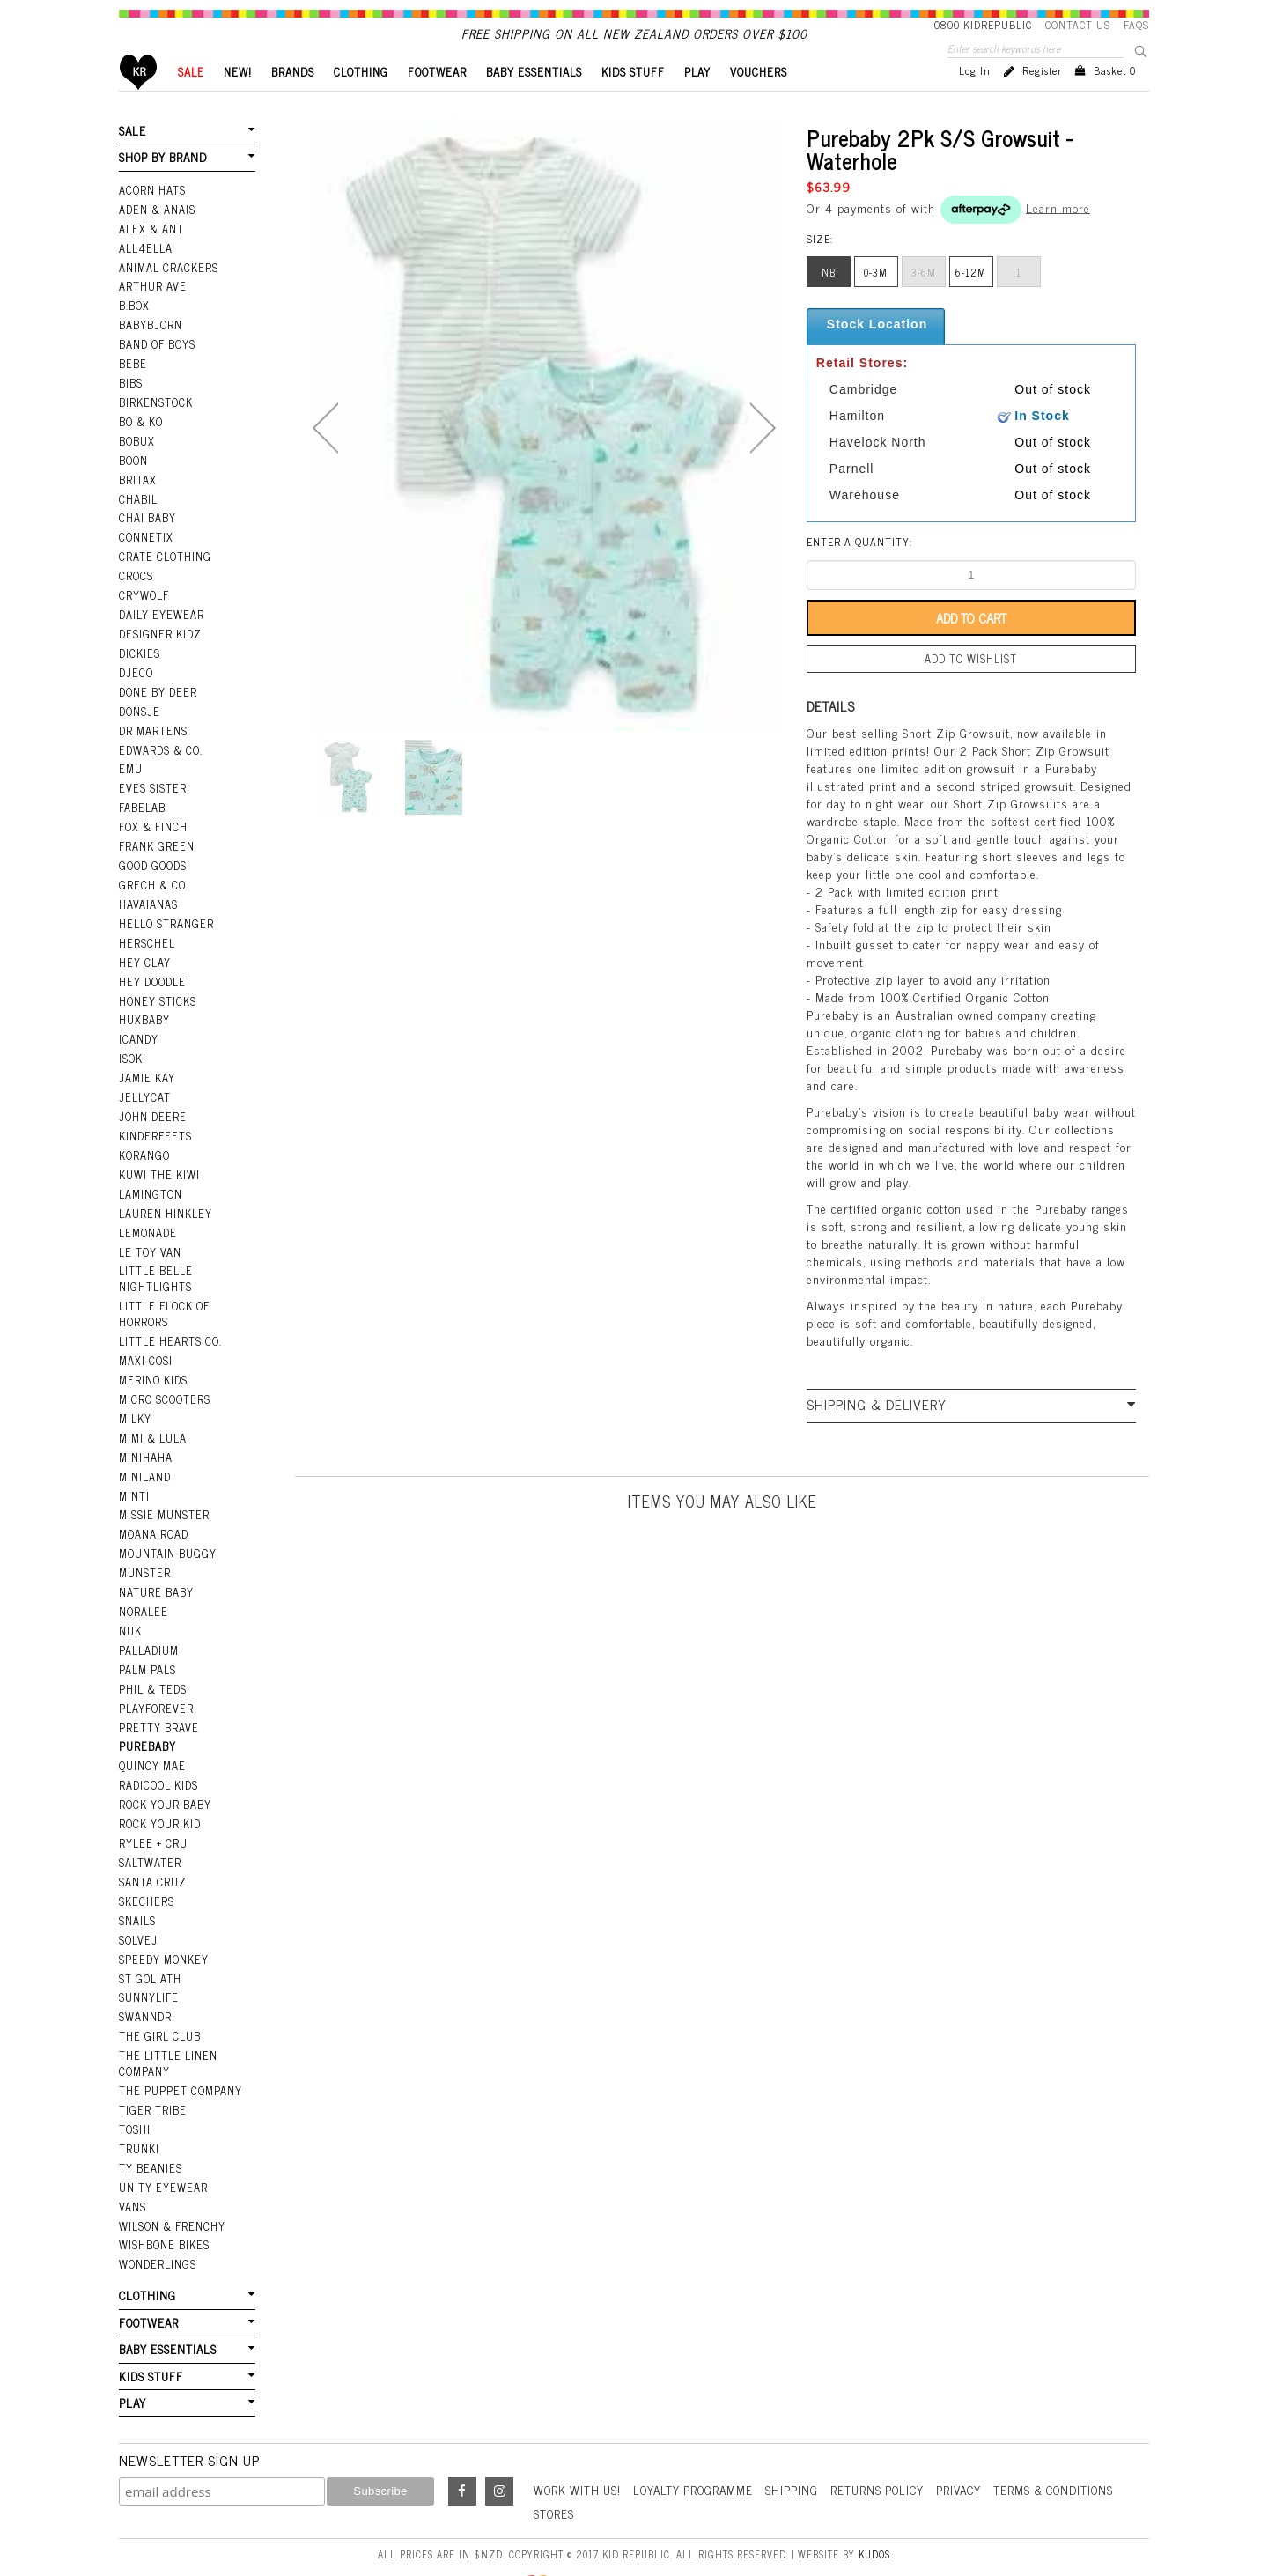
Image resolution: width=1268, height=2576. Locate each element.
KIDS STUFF (633, 101)
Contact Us (1077, 24)
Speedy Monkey (162, 1923)
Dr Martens (153, 739)
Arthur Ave (152, 311)
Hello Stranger (165, 925)
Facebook (462, 2441)
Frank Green (155, 851)
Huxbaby (144, 1018)
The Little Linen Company (167, 2024)
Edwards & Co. (159, 757)
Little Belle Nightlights (154, 1267)
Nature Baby (156, 1569)
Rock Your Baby (164, 1774)
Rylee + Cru (152, 1811)
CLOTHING (361, 101)
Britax (137, 497)
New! (238, 101)
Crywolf (143, 608)
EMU (130, 776)
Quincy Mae (151, 1737)
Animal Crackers (167, 292)
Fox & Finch (152, 832)
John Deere (151, 1111)
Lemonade (147, 1223)
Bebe (132, 385)
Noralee (142, 1589)
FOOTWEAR (437, 101)
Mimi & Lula (153, 1420)
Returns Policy (890, 2439)
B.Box (134, 329)
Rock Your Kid (159, 1793)
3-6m (923, 302)
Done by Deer (157, 702)
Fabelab (142, 814)
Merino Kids (153, 1365)
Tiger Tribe (151, 2069)
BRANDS (292, 101)
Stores (555, 2463)
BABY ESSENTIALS (534, 101)
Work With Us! (579, 2439)
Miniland (145, 1458)
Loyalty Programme (700, 2439)
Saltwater (149, 1830)
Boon (133, 478)
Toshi (135, 2087)
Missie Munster (163, 1495)
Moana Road (153, 1514)
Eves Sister (151, 794)
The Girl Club (158, 1998)
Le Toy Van (149, 1242)
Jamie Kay (146, 1074)
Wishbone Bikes (163, 2199)
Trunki (139, 2106)
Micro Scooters (163, 1383)
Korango (144, 1148)
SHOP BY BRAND (162, 186)
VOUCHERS (758, 101)
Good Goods (152, 869)
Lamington (150, 1185)
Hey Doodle (151, 981)
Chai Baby (147, 534)
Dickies (138, 665)
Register (1042, 100)
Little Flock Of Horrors (163, 1301)
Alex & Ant (150, 254)
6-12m (970, 302)
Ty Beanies (150, 2125)
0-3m (876, 302)
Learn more (1058, 236)
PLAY (697, 101)
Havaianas (148, 906)
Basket (1115, 100)
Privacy (975, 2439)
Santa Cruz (152, 1849)
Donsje (138, 720)
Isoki (132, 1055)
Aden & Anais (157, 236)
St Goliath (150, 1942)
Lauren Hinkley (164, 1205)
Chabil (138, 515)
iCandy (138, 1036)
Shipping (802, 2439)
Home (138, 102)
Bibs (131, 404)
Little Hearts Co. (169, 1328)
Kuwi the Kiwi (158, 1167)
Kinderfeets (154, 1130)
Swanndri (146, 1979)
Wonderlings (156, 2217)
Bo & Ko (141, 441)
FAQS (1136, 24)
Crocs (135, 590)
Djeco (135, 683)
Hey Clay (144, 962)
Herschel (146, 944)
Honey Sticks (157, 999)
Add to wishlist (971, 688)
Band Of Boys (157, 366)
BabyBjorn (150, 348)
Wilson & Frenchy (171, 2180)
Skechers (145, 1868)
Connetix (145, 553)
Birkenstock (155, 423)
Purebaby (147, 1719)
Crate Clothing (163, 571)
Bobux (136, 460)
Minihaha (146, 1439)
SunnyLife (148, 1960)
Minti (134, 1477)
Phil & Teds (152, 1663)
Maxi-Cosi (145, 1346)
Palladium (149, 1626)
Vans (132, 2162)
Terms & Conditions (1074, 2439)
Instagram (499, 2441)
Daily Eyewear (160, 627)
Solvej (137, 1905)
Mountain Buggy (167, 1532)
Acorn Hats (152, 217)
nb (829, 302)
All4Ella (145, 274)
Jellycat (143, 1093)
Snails (137, 1886)
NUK (130, 1607)
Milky (135, 1402)
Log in (975, 100)
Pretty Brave (157, 1700)
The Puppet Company (179, 2050)
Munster (144, 1551)
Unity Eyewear (161, 2143)
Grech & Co (150, 888)
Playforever (155, 1681)
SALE (191, 101)
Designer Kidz (159, 645)
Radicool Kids (158, 1756)
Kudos (874, 2503)
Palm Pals (147, 1644)
